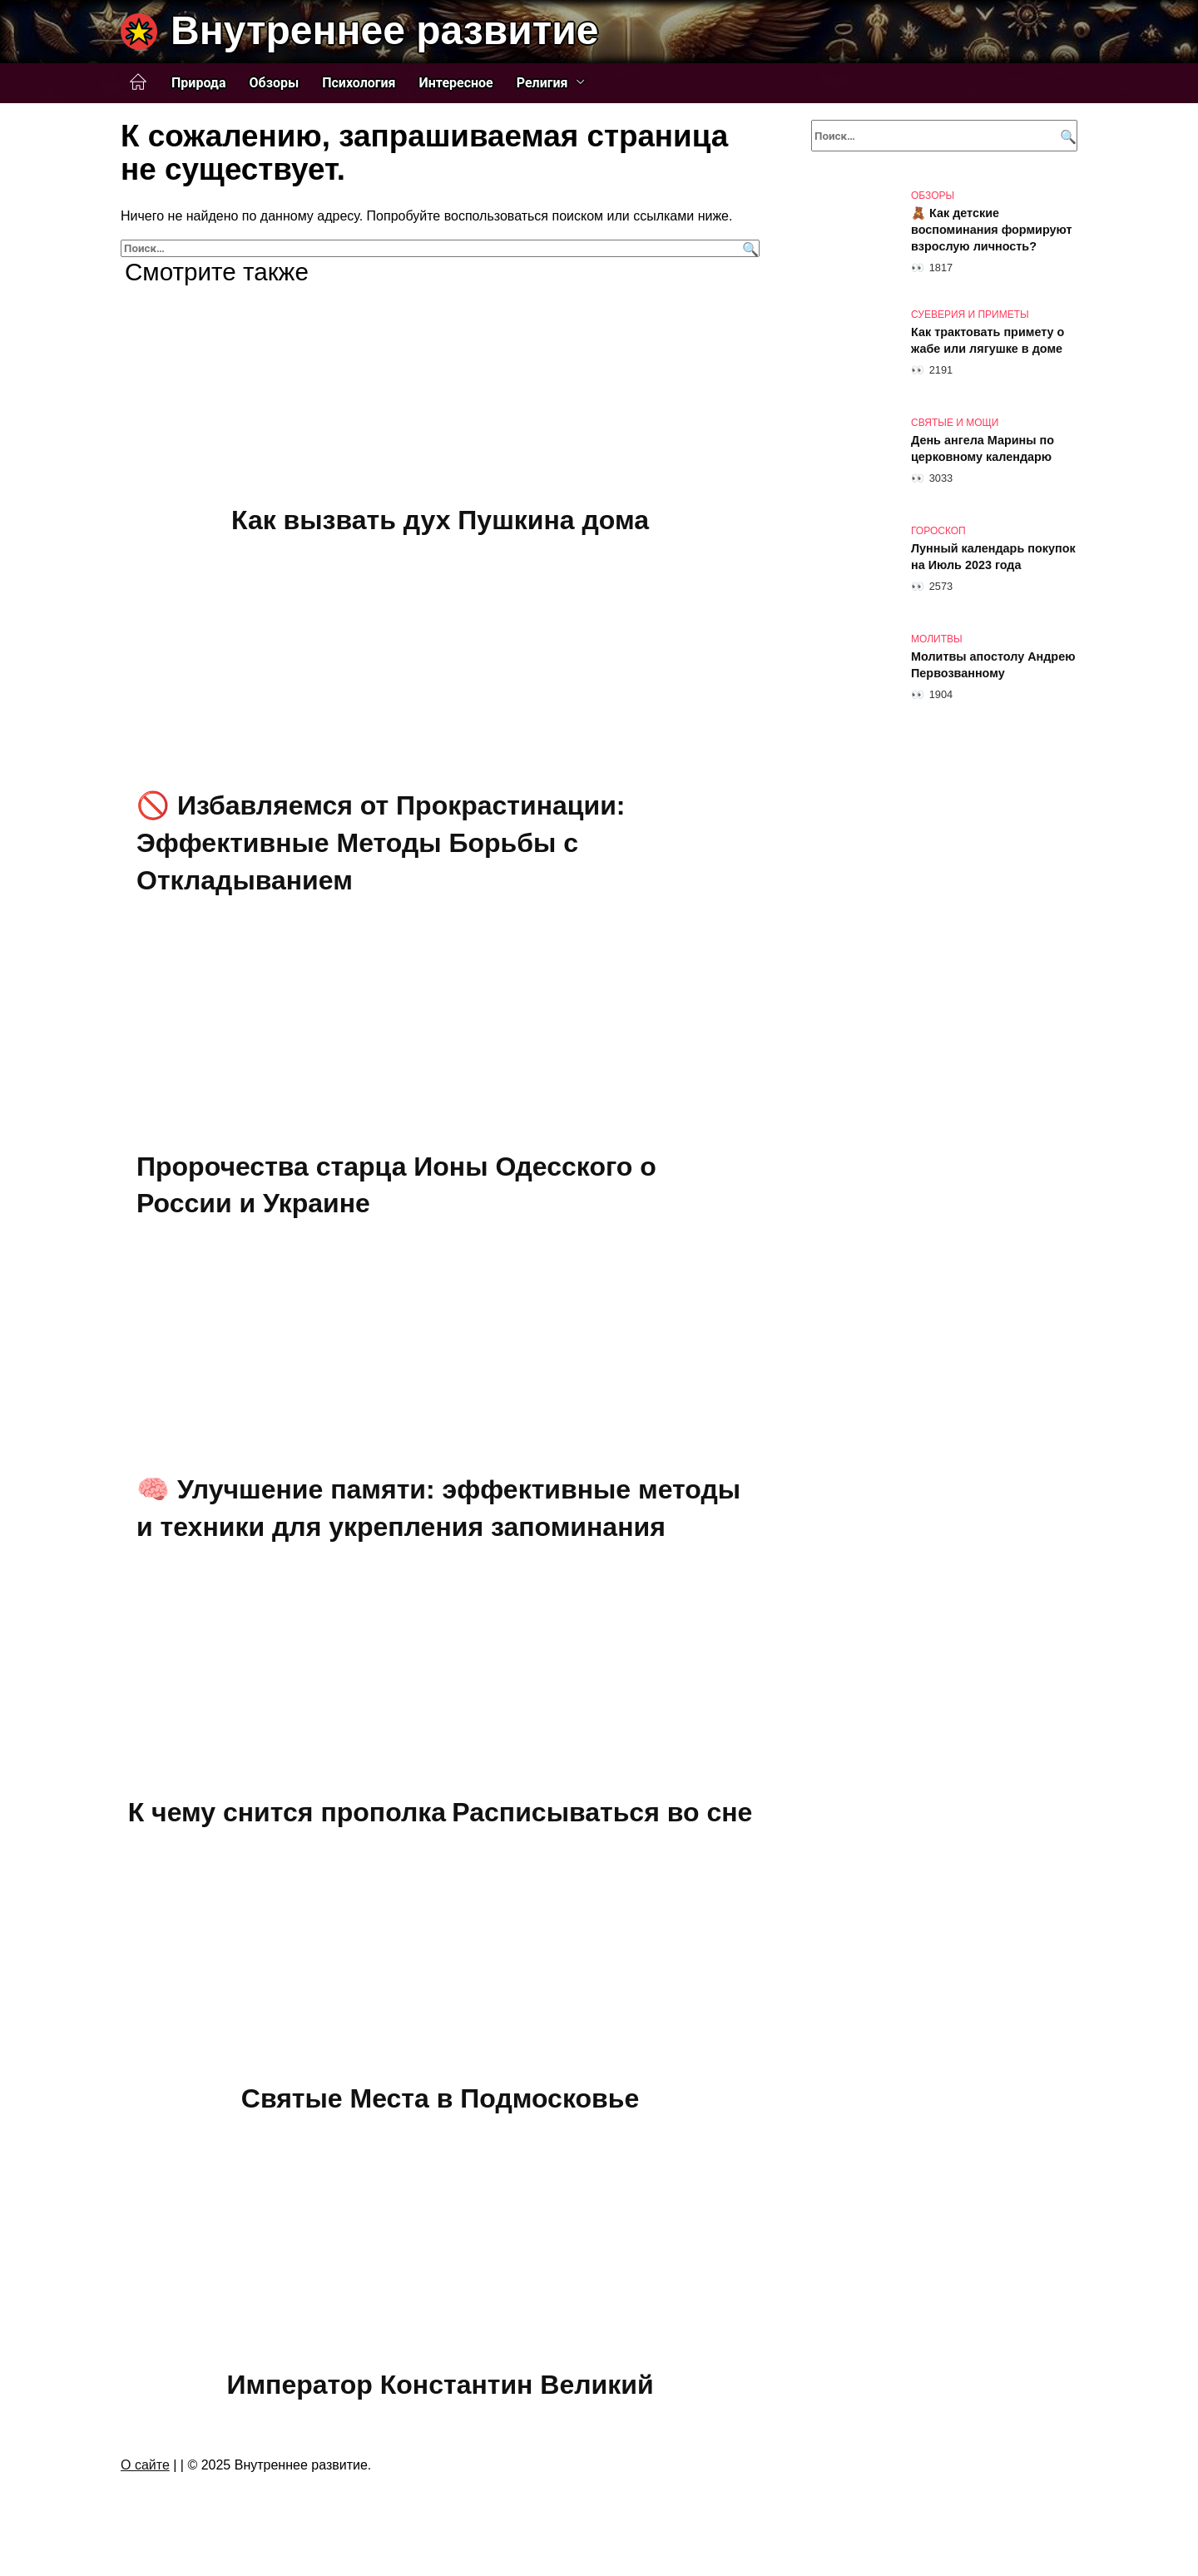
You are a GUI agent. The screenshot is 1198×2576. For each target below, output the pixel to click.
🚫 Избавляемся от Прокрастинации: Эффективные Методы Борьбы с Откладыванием (381, 843)
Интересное (456, 83)
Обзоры (275, 83)
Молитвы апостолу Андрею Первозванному (993, 665)
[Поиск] (748, 248)
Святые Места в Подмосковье (440, 2098)
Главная (138, 82)
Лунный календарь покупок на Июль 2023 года (993, 557)
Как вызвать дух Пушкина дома (440, 520)
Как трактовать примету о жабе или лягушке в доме (987, 340)
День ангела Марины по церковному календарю (982, 448)
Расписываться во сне (602, 1813)
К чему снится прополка (287, 1813)
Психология (358, 83)
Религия (542, 83)
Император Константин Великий (439, 2385)
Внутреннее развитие (384, 30)
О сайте (145, 2465)
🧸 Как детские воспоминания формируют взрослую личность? (991, 229)
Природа (198, 83)
